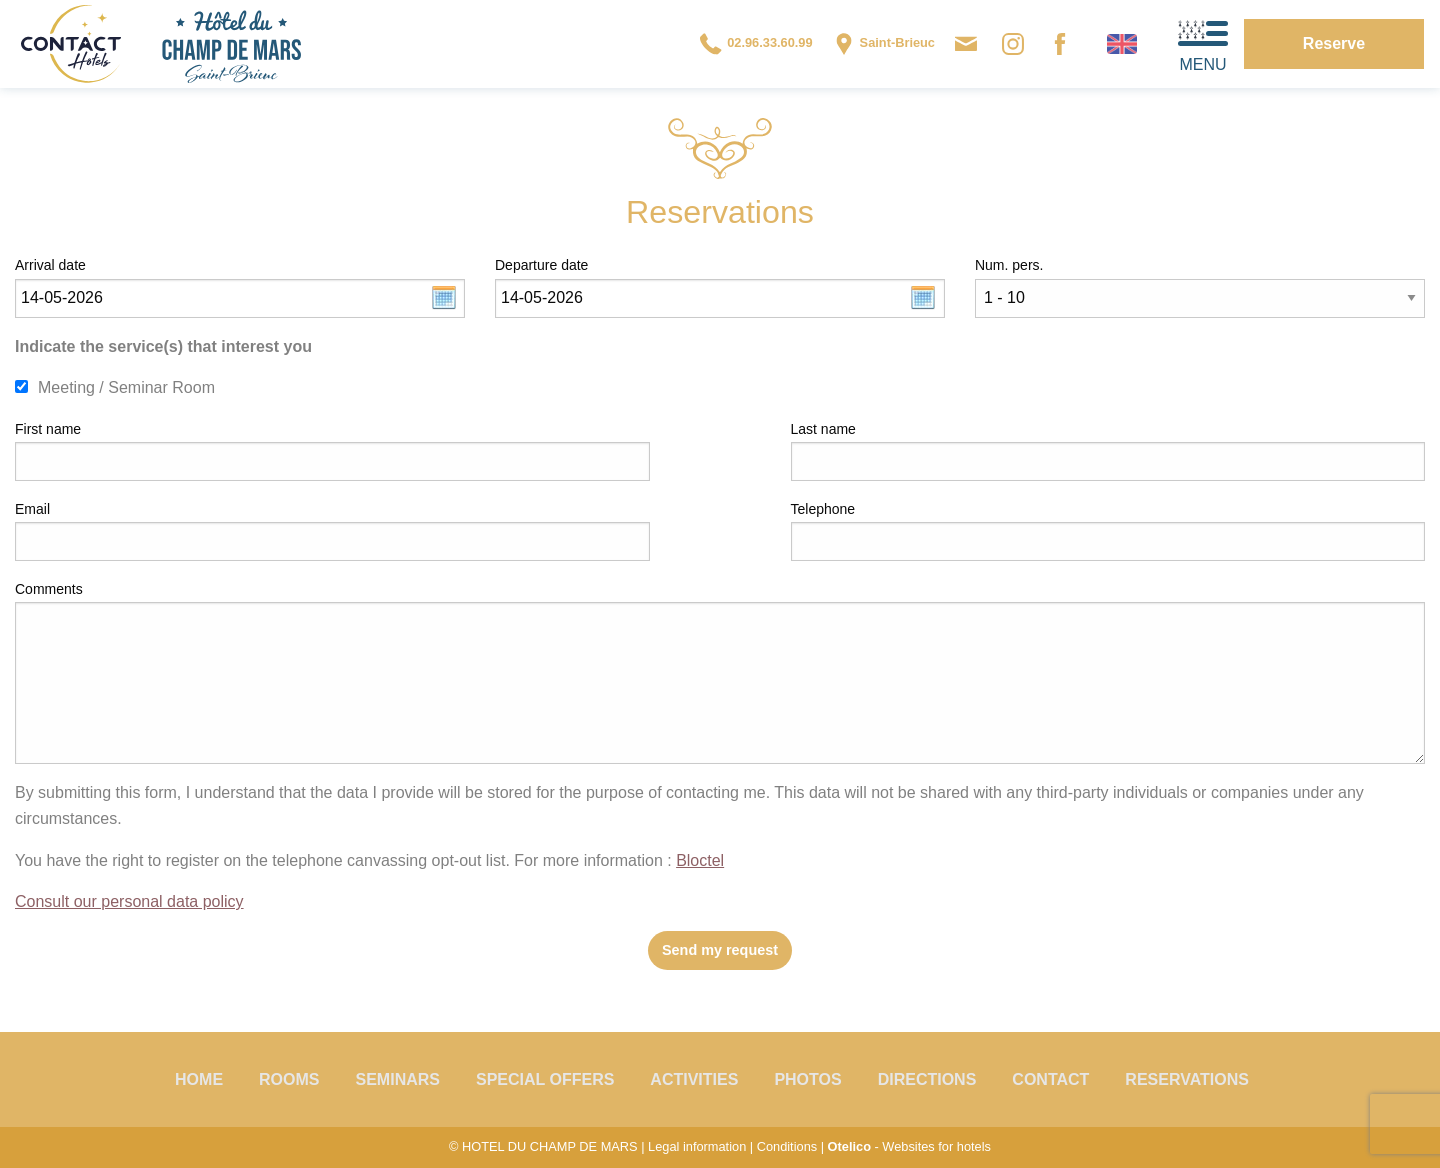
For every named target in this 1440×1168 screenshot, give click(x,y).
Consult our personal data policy (129, 901)
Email (32, 509)
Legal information (697, 1146)
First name (48, 429)
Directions (927, 1079)
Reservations (1187, 1079)
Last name (823, 429)
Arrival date (50, 265)
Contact (1050, 1079)
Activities (694, 1079)
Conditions (787, 1146)
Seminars (398, 1079)
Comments (49, 589)
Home (199, 1079)
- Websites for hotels (909, 1146)
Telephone (823, 509)
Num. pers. (1009, 265)
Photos (807, 1079)
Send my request (720, 950)
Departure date (541, 265)
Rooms (289, 1079)
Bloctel (700, 860)
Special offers (545, 1079)
